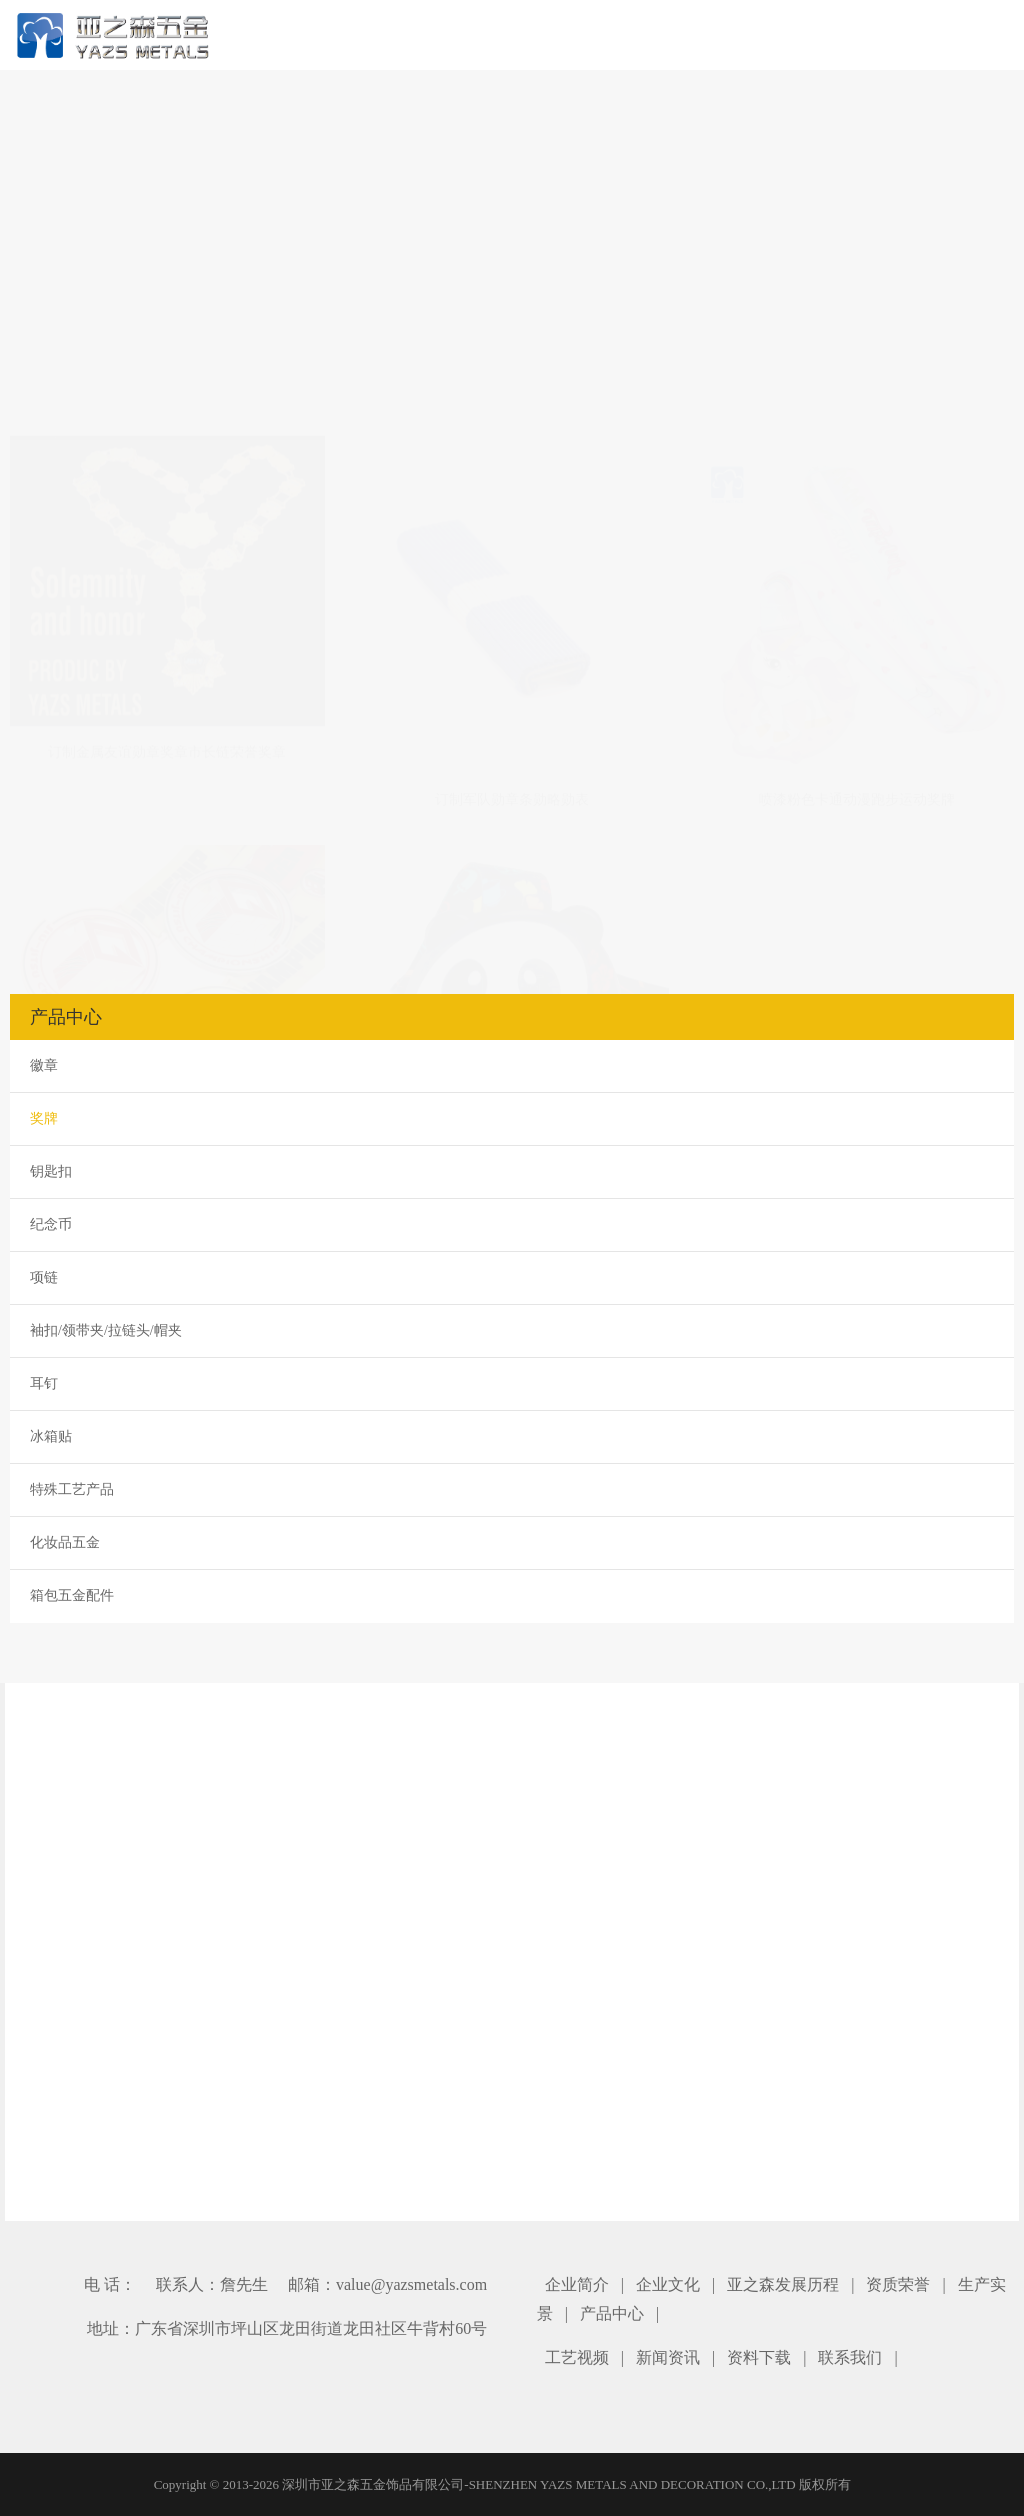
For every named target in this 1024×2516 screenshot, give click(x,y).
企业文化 (668, 2284)
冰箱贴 (51, 1436)
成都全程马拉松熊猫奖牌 (512, 876)
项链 (44, 1277)
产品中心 (612, 2313)
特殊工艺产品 (72, 1489)
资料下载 (759, 2357)
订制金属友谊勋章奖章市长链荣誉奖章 (167, 459)
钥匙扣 (51, 1171)
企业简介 (577, 2284)
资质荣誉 (898, 2284)
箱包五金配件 (72, 1595)
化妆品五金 (65, 1542)
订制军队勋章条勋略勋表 (512, 486)
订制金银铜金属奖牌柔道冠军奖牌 (167, 876)
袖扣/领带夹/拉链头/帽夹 (106, 1330)
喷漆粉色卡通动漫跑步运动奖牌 (857, 490)
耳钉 (44, 1383)
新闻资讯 (668, 2357)
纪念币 (51, 1224)
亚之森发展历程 (783, 2284)
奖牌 (44, 1118)
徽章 (44, 1065)
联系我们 (850, 2357)
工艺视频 (577, 2357)
